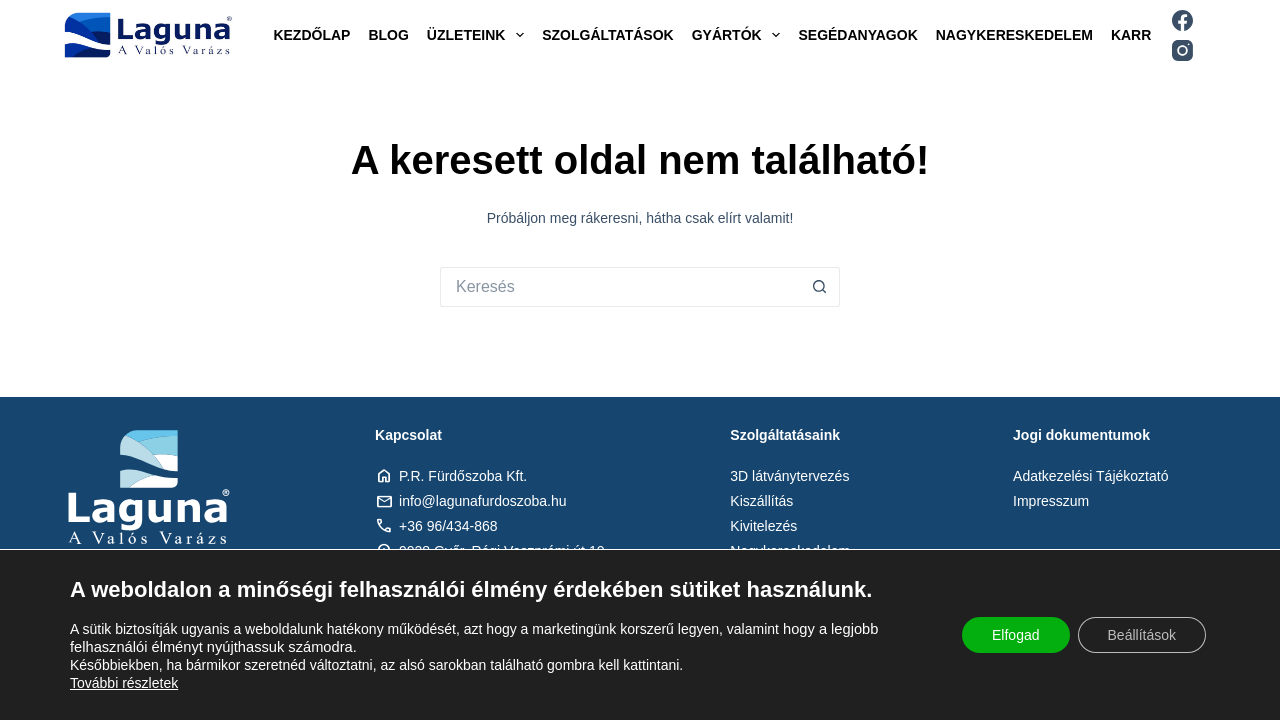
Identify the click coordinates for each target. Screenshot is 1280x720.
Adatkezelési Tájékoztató (1090, 476)
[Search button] (820, 287)
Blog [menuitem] (388, 35)
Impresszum (1051, 501)
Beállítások (1142, 635)
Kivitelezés (763, 526)
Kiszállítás (761, 501)
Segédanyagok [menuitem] (857, 35)
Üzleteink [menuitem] (479, 35)
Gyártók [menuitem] (740, 35)
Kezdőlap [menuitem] (311, 35)
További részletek (124, 683)
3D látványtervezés (789, 476)
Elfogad (1015, 635)
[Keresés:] (620, 287)
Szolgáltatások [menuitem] (607, 35)
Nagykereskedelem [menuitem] (1014, 35)
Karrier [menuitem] (1143, 35)
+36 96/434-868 (448, 526)
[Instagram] (1182, 50)
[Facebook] (1182, 20)
